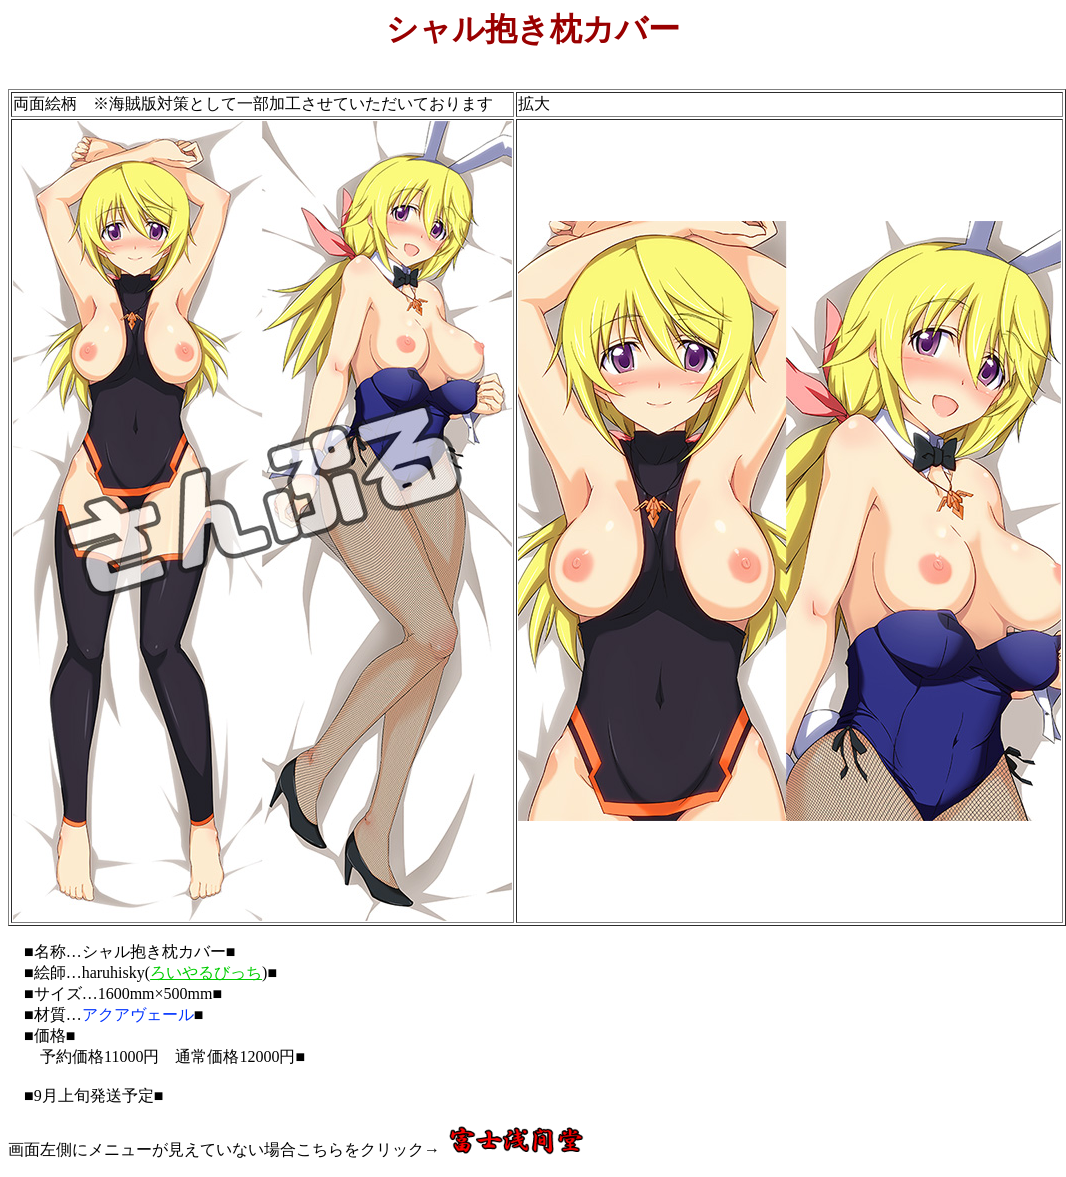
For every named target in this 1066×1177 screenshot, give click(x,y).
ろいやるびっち (206, 972)
